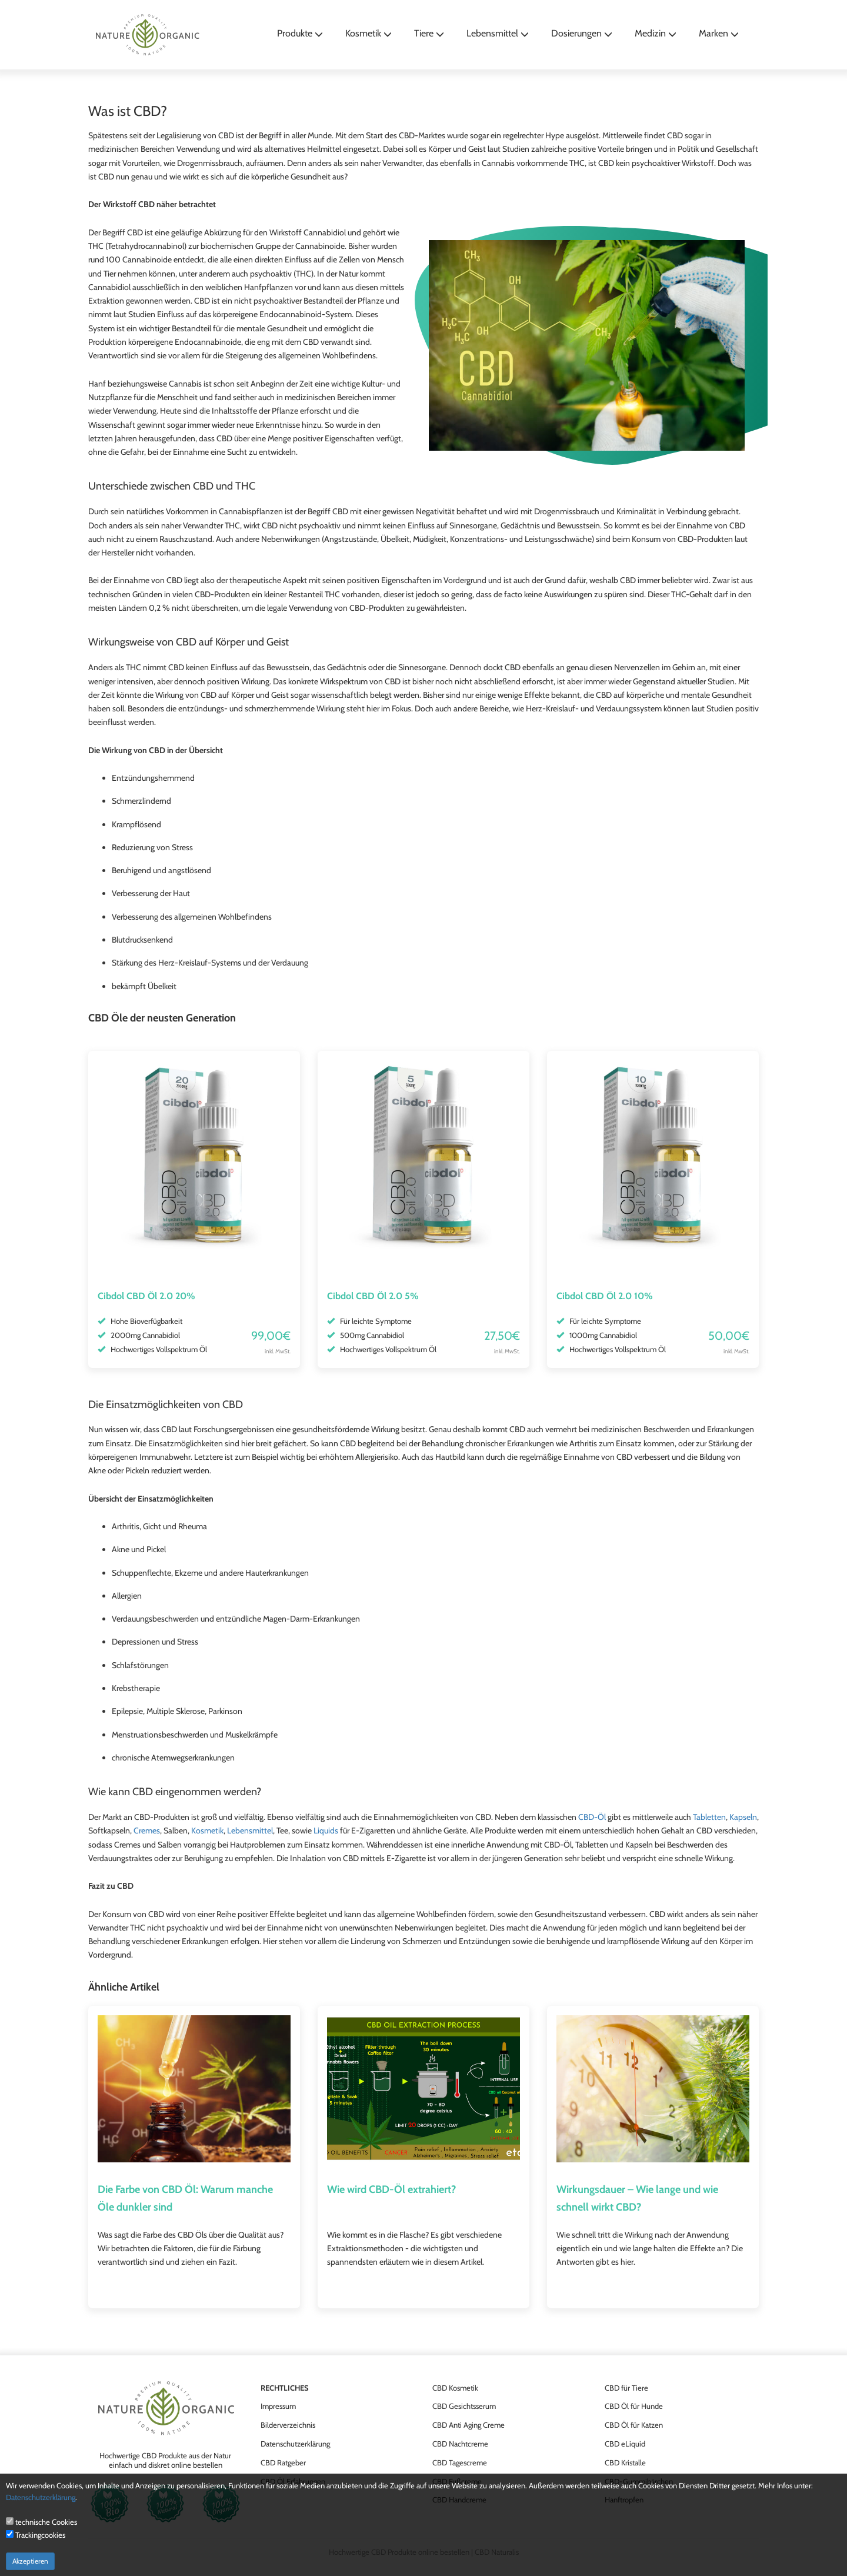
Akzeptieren (30, 2561)
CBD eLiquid (625, 2443)
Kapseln (743, 1817)
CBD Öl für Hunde (634, 2406)
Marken (719, 33)
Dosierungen (581, 33)
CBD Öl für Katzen (634, 2424)
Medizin (655, 33)
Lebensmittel (497, 33)
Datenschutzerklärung (295, 2443)
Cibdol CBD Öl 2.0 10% (604, 1296)
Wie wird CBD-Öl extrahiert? (391, 2189)
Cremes (147, 1830)
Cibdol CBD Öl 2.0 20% (146, 1296)
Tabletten (709, 1817)
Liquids (326, 1830)
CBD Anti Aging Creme (468, 2424)
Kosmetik (368, 33)
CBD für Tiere (626, 2387)
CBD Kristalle (625, 2462)
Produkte (300, 33)
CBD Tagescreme (459, 2462)
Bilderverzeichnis (288, 2424)
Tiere (429, 33)
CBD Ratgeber (283, 2462)
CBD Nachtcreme (460, 2443)
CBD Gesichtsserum (464, 2406)
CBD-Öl (592, 1817)
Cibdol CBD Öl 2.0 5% (373, 1296)
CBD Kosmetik (455, 2387)
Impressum (278, 2406)
